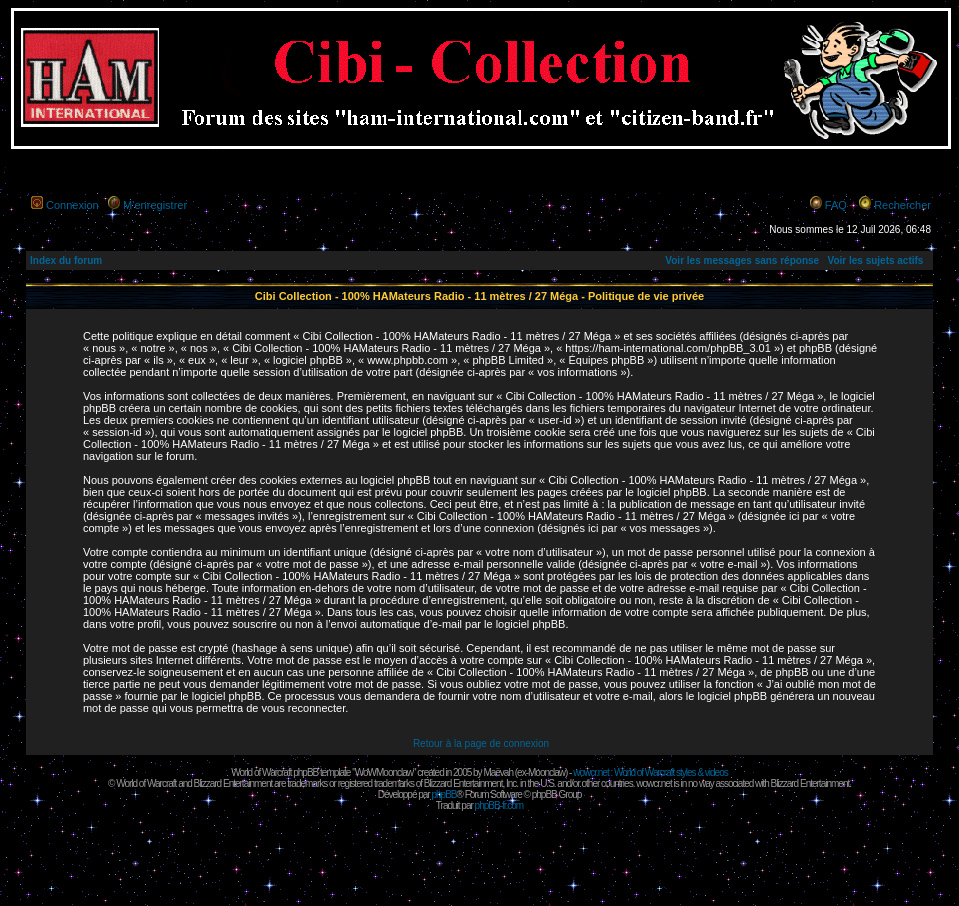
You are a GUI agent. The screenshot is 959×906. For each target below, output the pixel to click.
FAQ (836, 205)
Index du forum (66, 260)
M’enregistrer (155, 205)
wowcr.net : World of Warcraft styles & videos (650, 772)
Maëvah (498, 772)
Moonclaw (546, 772)
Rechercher (902, 205)
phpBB (443, 794)
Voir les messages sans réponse (742, 260)
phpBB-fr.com (499, 805)
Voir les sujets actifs (875, 260)
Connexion (72, 205)
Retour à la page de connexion (481, 743)
